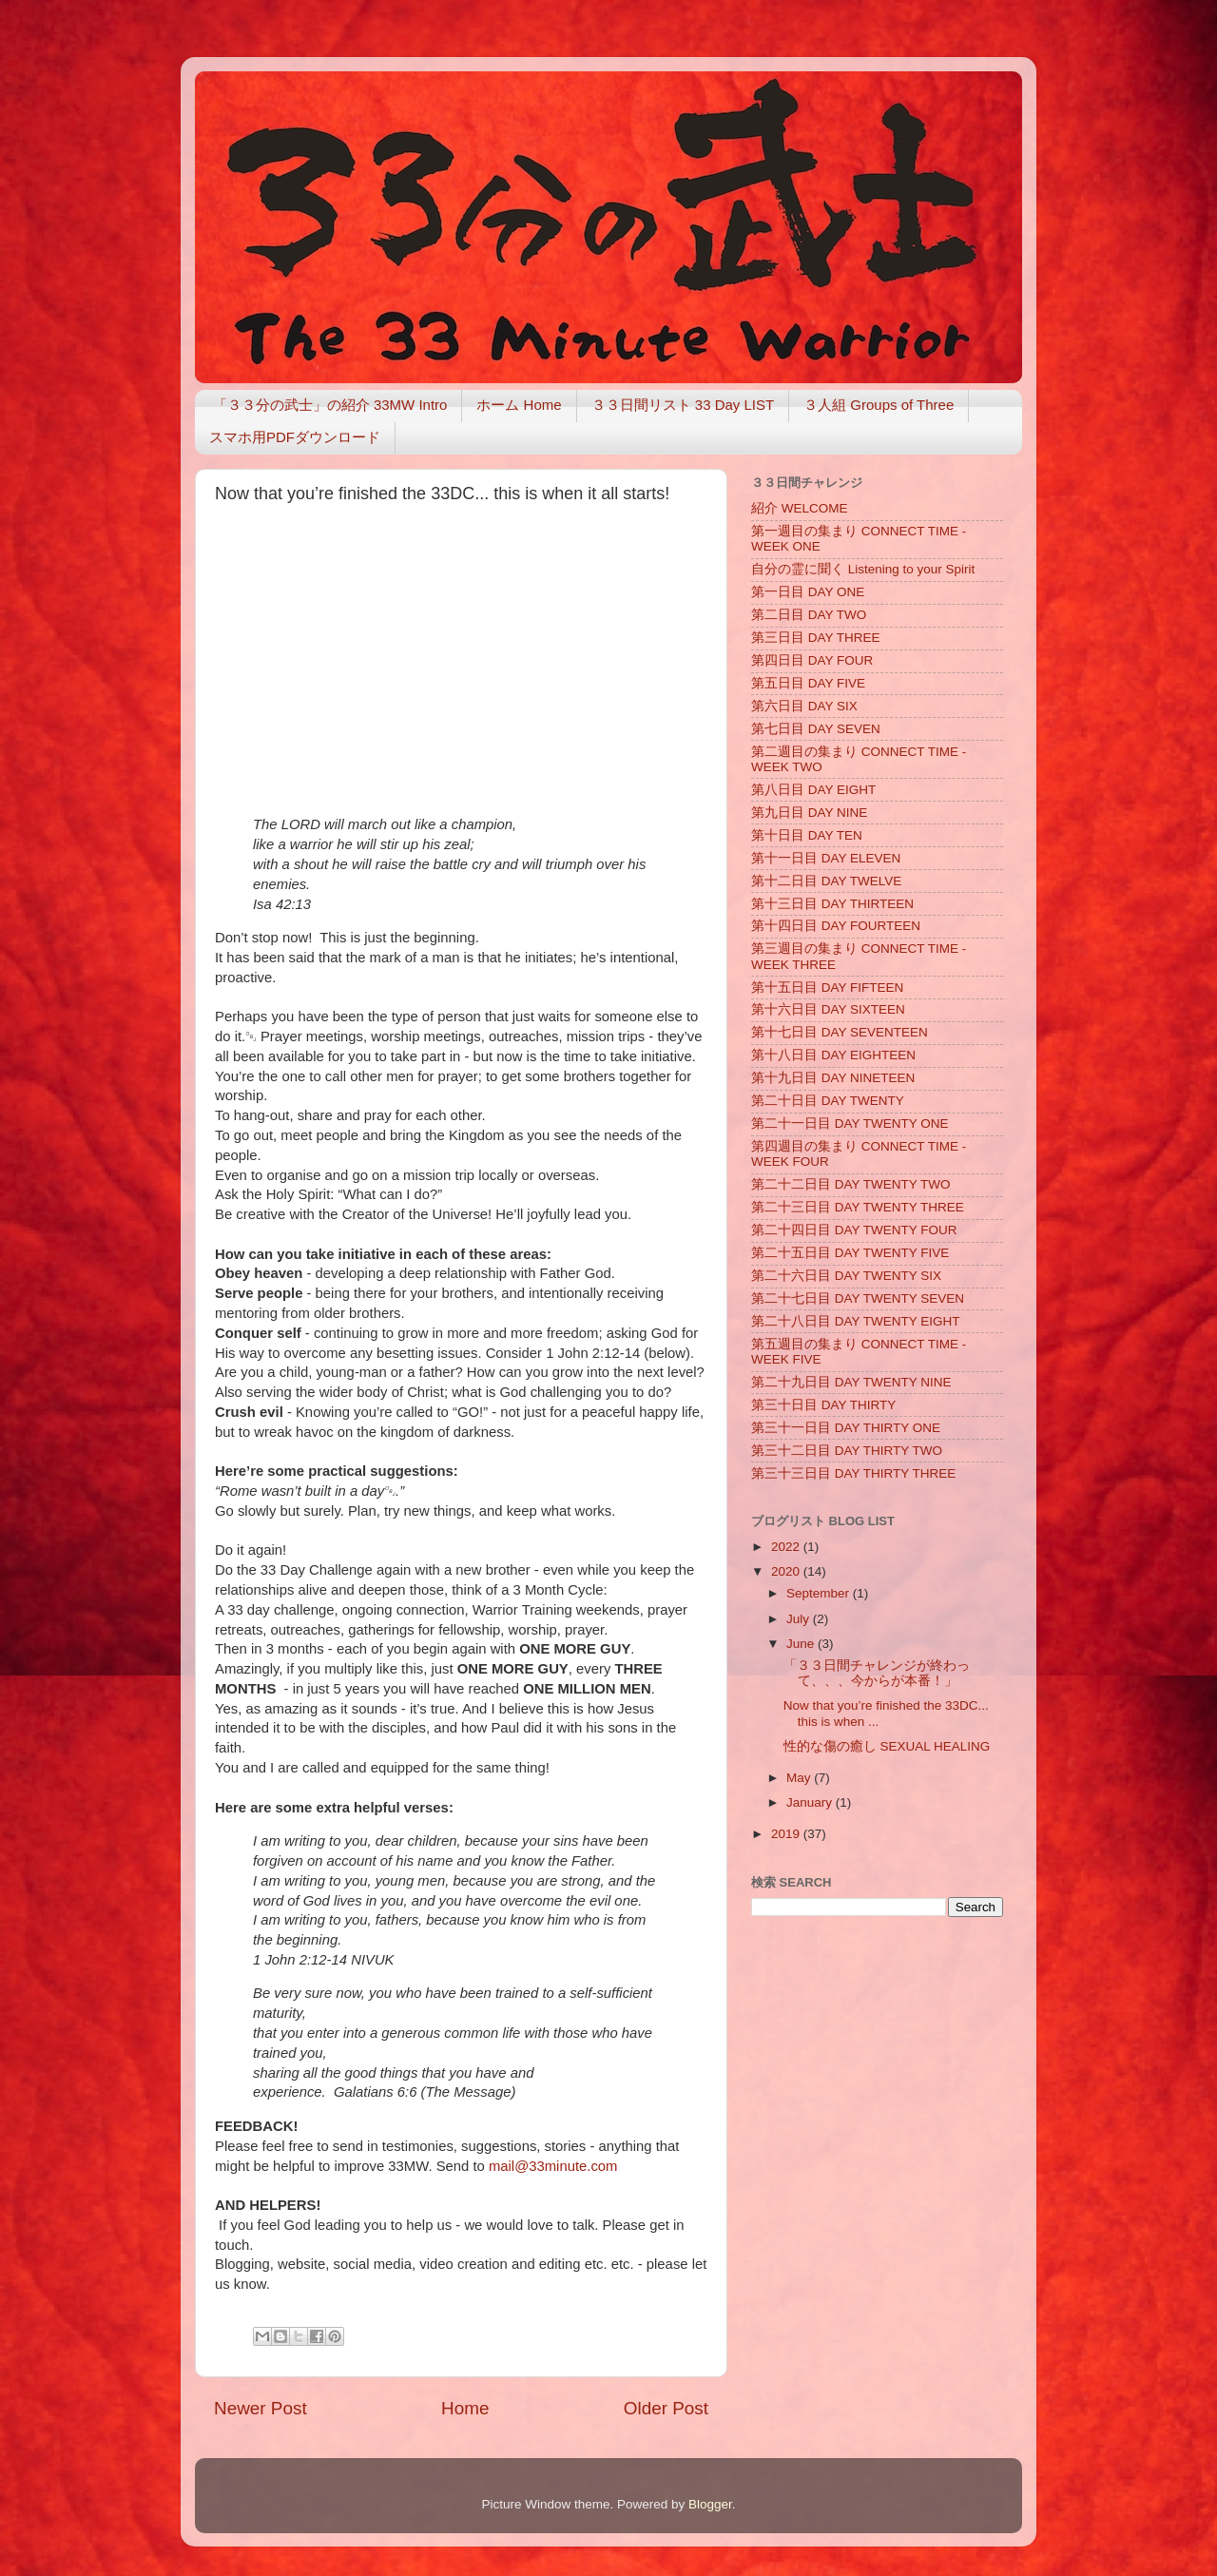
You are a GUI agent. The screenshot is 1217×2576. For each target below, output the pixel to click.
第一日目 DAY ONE (807, 592)
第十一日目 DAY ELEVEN (825, 858)
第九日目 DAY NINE (809, 812)
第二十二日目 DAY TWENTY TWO (851, 1184)
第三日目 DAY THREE (815, 637)
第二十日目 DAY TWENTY (827, 1101)
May (800, 1778)
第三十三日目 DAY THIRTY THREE (853, 1473)
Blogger (710, 2504)
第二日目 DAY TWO (808, 615)
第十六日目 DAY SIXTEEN (828, 1009)
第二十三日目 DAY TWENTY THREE (857, 1207)
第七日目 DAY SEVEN (815, 729)
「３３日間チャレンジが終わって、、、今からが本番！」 (876, 1673)
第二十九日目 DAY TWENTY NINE (851, 1382)
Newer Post (260, 2408)
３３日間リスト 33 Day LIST (683, 405)
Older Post (666, 2408)
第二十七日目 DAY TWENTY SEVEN (857, 1298)
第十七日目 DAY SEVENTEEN (839, 1032)
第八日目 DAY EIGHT (813, 790)
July (799, 1619)
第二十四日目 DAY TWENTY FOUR (854, 1230)
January (811, 1802)
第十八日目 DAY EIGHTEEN (833, 1055)
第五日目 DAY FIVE (808, 683)
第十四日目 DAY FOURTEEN (835, 926)
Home (465, 2408)
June (802, 1644)
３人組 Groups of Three (878, 405)
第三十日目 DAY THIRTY (823, 1405)
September (819, 1593)
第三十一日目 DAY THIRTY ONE (845, 1428)
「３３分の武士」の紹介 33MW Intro (330, 405)
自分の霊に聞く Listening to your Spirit (863, 569)
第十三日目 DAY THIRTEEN (832, 904)
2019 (787, 1834)
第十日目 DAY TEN (806, 835)
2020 (787, 1571)
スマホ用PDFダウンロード (294, 437)
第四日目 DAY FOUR (812, 660)
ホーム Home (518, 405)
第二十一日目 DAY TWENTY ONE (850, 1123)
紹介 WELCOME (799, 508)
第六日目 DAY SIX (804, 706)
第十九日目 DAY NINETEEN (833, 1078)
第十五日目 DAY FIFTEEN (827, 987)
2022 (787, 1547)
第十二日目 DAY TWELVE (826, 881)
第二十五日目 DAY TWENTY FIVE (850, 1253)
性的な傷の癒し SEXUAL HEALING (887, 1746)
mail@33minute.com (553, 2166)
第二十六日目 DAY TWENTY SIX (846, 1276)
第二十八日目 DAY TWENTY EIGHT (855, 1321)
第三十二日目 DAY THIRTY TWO (846, 1450)
